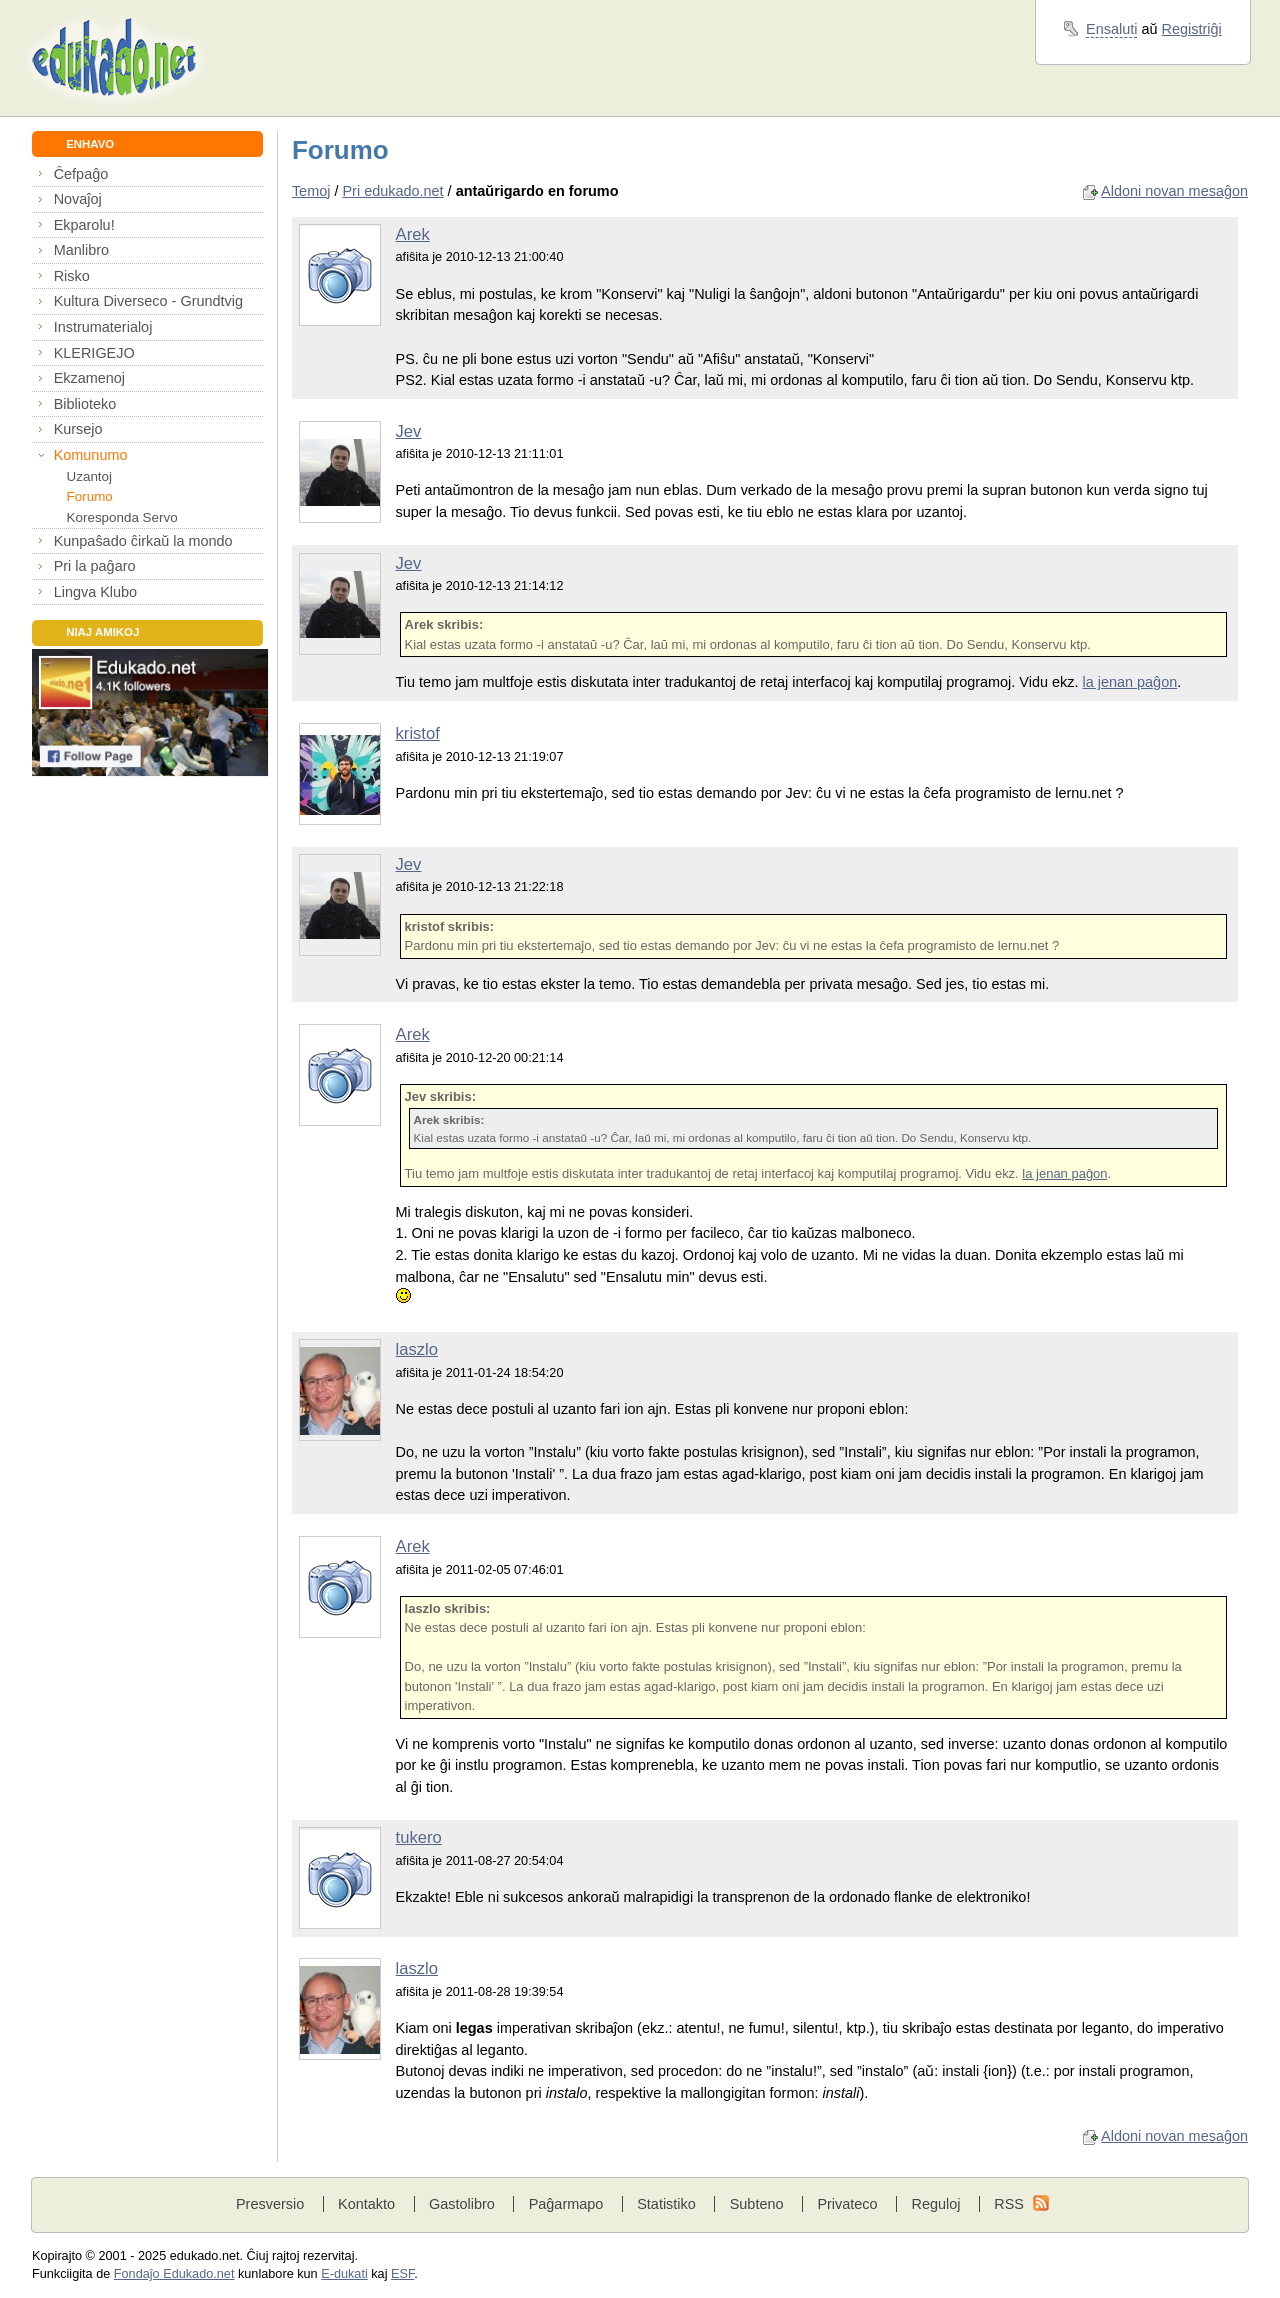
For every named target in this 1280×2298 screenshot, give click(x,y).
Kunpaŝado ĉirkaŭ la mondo (143, 541)
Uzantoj (89, 476)
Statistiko (666, 2204)
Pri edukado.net (392, 191)
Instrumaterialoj (103, 327)
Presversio (270, 2204)
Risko (72, 276)
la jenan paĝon (1129, 682)
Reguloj (935, 2204)
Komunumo (91, 455)
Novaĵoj (78, 199)
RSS (1009, 2204)
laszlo (417, 1349)
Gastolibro (462, 2204)
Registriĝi (1192, 29)
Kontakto (366, 2204)
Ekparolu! (84, 225)
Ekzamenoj (89, 378)
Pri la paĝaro (95, 566)
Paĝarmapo (566, 2204)
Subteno (757, 2204)
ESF (402, 2274)
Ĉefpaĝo (81, 174)
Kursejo (78, 429)
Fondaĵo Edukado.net (174, 2274)
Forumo (90, 496)
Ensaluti (1111, 29)
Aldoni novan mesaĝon (1174, 191)
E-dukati (344, 2274)
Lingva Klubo (95, 592)
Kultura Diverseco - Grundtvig (148, 301)
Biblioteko (85, 404)
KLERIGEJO (94, 353)
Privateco (847, 2204)
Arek (413, 234)
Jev (409, 431)
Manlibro (81, 250)
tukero (419, 1837)
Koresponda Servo (122, 517)
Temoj (311, 191)
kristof (418, 733)
